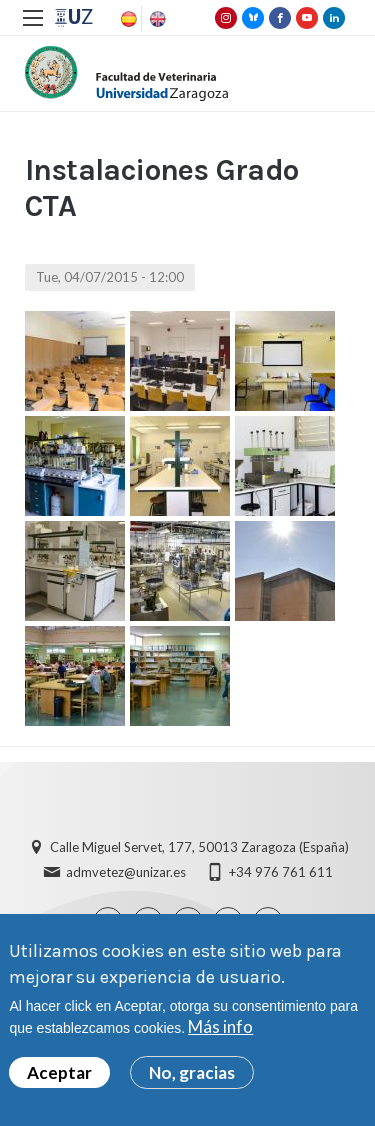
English (156, 19)
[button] (75, 361)
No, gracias (192, 1072)
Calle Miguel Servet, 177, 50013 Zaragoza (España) (199, 847)
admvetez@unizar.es (126, 872)
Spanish (127, 19)
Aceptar (59, 1072)
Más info (220, 1026)
